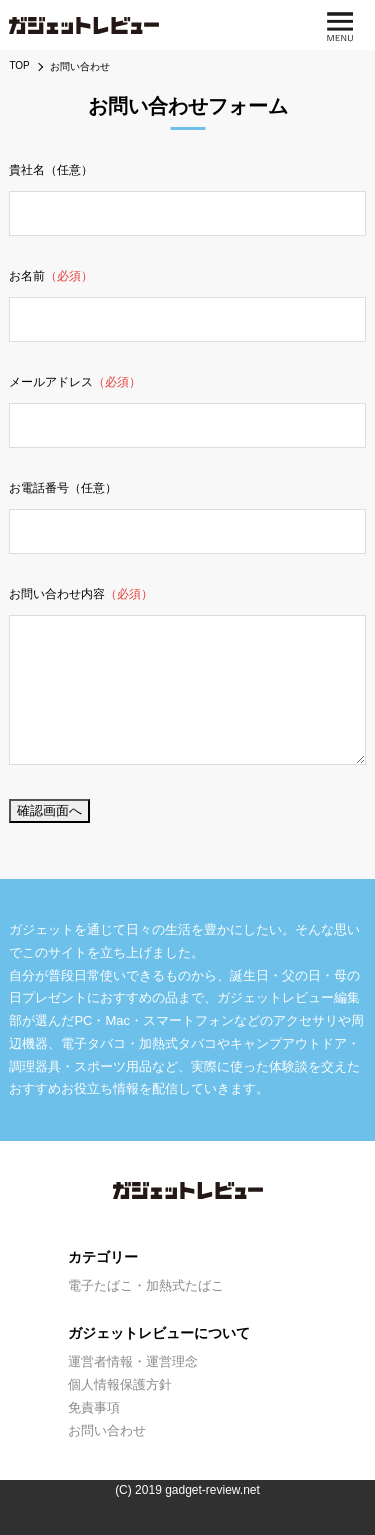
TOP (19, 65)
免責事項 (94, 1407)
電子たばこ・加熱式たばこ (146, 1285)
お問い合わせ (107, 1430)
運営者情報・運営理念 (133, 1361)
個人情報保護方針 (120, 1384)
